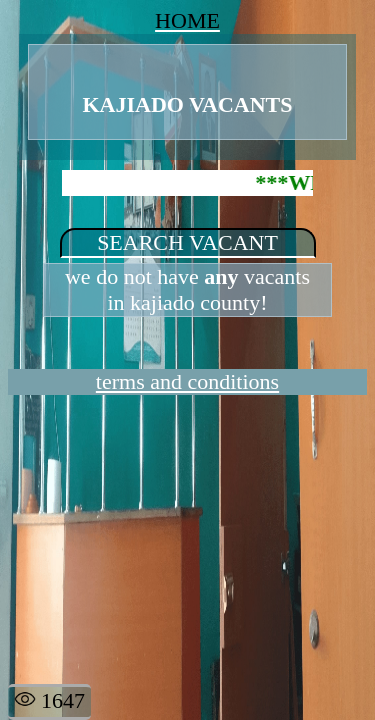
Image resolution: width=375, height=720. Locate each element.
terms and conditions (187, 381)
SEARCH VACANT (187, 242)
